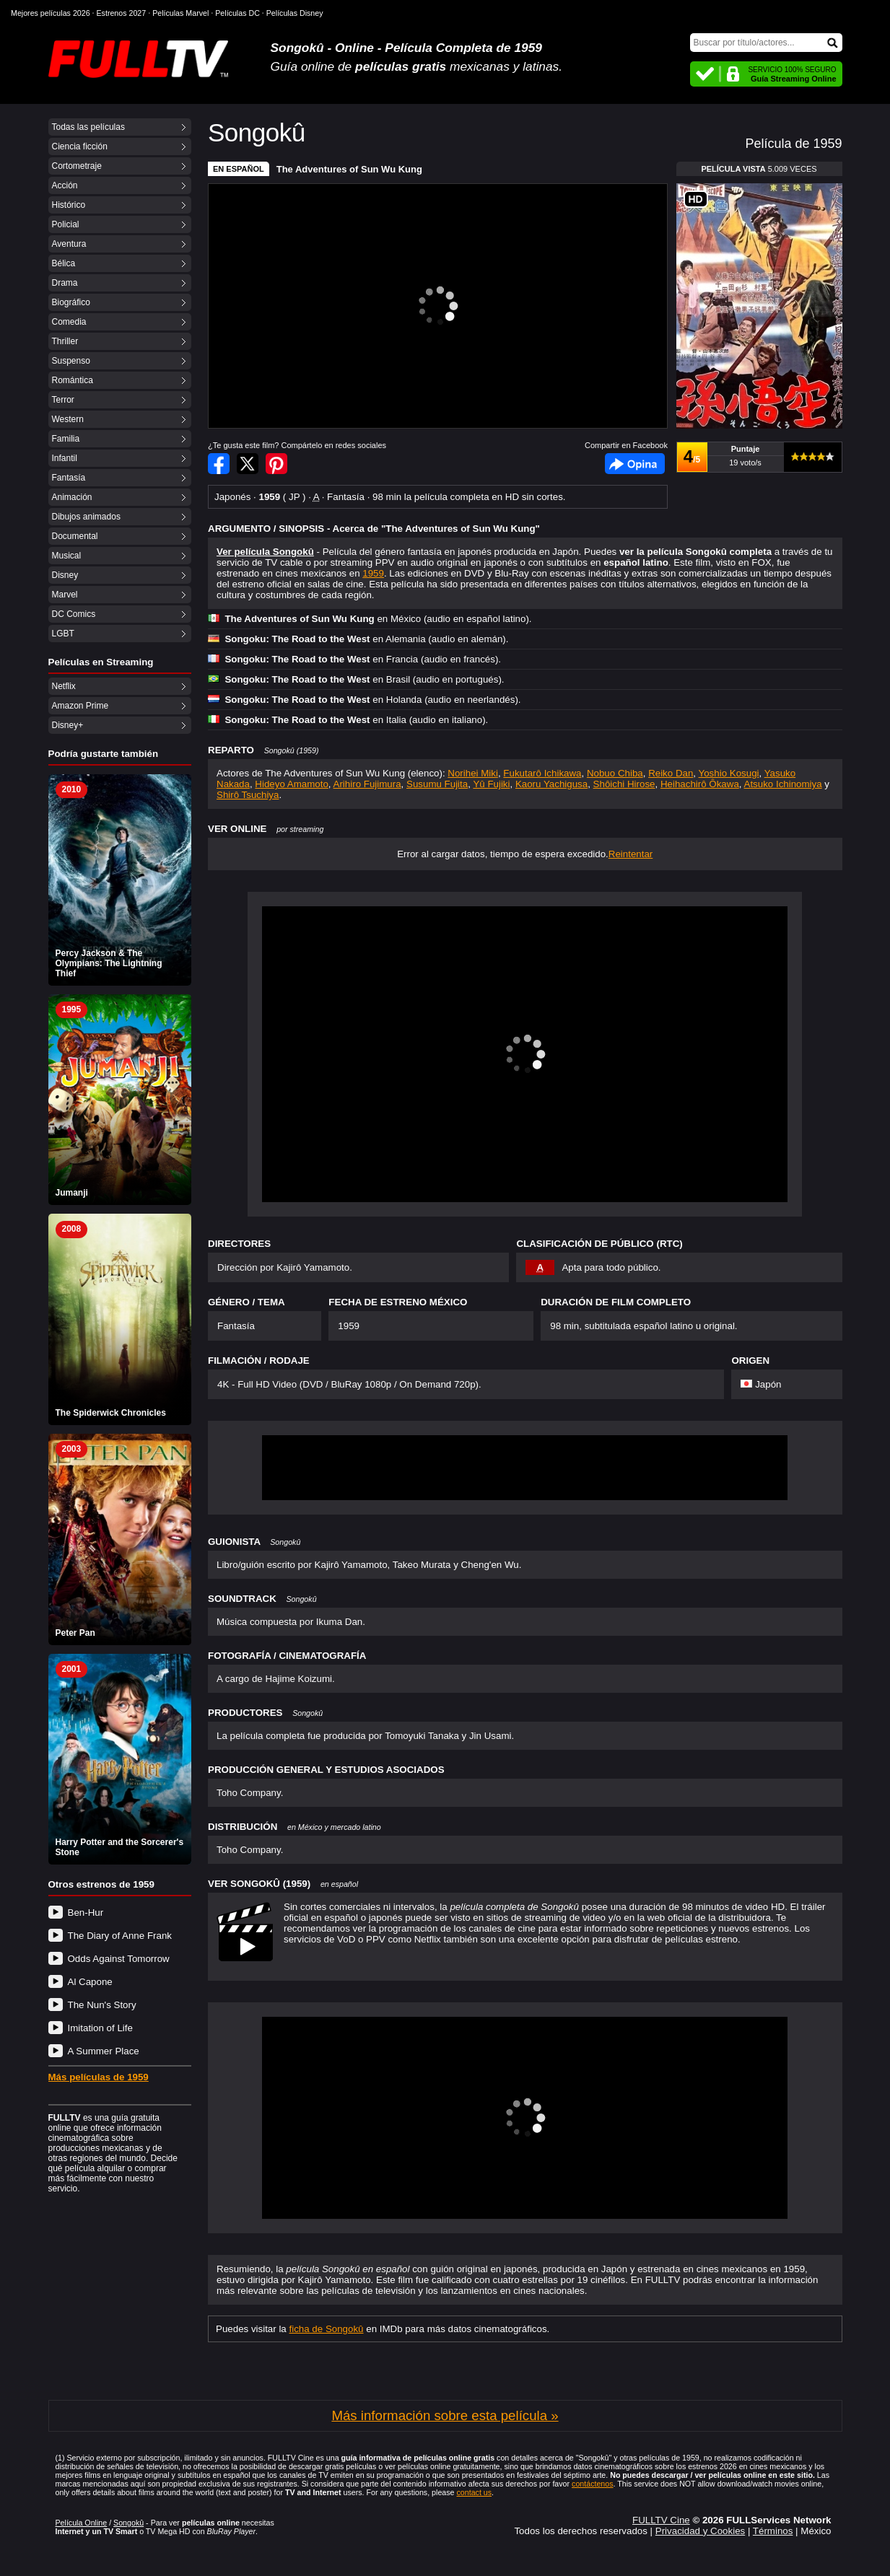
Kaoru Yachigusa (551, 784)
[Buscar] (766, 42)
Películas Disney (294, 13)
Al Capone (90, 1981)
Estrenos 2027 (122, 13)
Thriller (65, 341)
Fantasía (69, 478)
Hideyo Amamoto (291, 784)
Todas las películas (88, 127)
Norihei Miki (473, 773)
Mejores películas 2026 (50, 13)
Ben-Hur (86, 1912)
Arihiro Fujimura (367, 784)
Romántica (72, 380)
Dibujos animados (86, 517)
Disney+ (68, 725)
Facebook (635, 463)
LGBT (63, 633)
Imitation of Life (100, 2028)
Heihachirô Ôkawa (699, 784)
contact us (474, 2492)
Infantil (64, 458)
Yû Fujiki (491, 784)
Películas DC (237, 13)
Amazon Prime (80, 706)
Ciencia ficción (80, 146)
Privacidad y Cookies (700, 2530)
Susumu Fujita (437, 784)
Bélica (64, 263)
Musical (67, 556)
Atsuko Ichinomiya (783, 784)
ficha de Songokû (326, 2328)
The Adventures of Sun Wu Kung (349, 169)
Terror (63, 400)
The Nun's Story (102, 2004)
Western (68, 419)
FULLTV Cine (661, 2520)
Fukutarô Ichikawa (542, 773)
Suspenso (71, 361)
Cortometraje (77, 166)
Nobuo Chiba (615, 773)
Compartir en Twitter (247, 463)
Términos (773, 2530)
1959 (373, 573)
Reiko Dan (670, 773)
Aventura (69, 244)
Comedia (69, 322)
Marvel (65, 595)
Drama (65, 283)
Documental (75, 536)
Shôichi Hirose (624, 784)
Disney (65, 575)
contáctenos (592, 2483)
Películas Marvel (180, 13)
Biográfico (71, 302)
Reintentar (630, 854)
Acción (65, 185)
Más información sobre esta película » (444, 2415)
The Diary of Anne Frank (120, 1935)
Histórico (69, 205)
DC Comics (74, 614)
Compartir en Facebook (219, 463)
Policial (65, 224)
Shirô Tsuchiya (248, 794)
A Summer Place (103, 2051)
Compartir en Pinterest (276, 463)
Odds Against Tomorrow (119, 1958)
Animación (72, 497)
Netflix (64, 686)
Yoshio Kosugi (729, 773)
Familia (66, 439)
